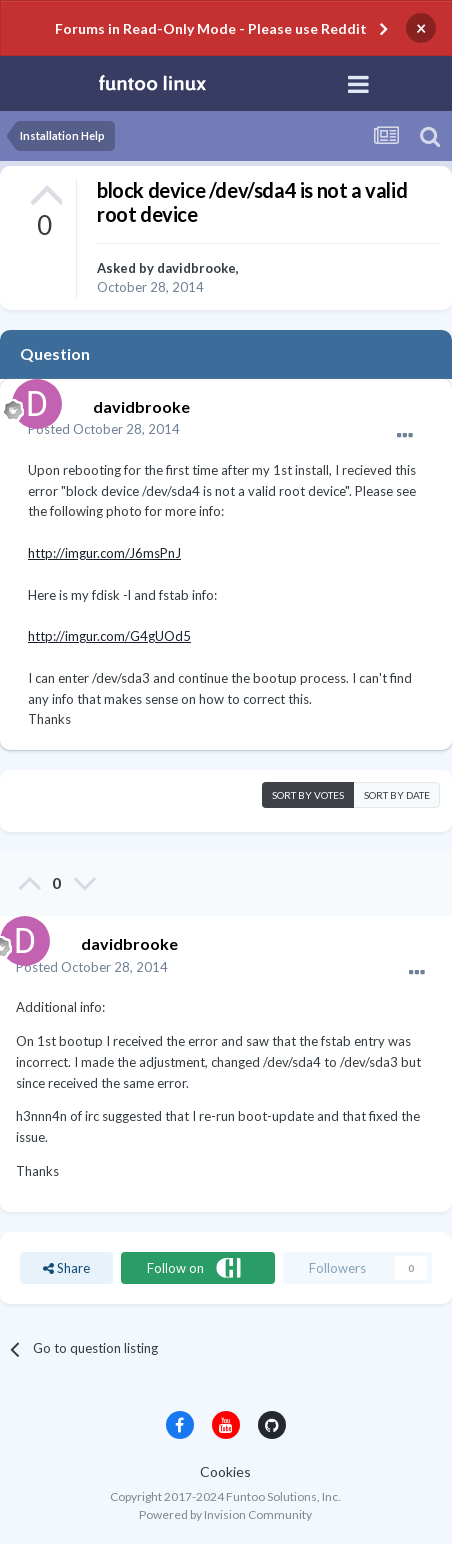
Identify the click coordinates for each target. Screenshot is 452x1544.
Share (66, 1268)
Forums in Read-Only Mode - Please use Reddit (211, 28)
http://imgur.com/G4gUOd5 (109, 636)
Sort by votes (308, 795)
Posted (104, 429)
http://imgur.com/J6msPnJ (104, 553)
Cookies (225, 1471)
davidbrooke (196, 268)
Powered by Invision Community (225, 1514)
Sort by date (397, 795)
